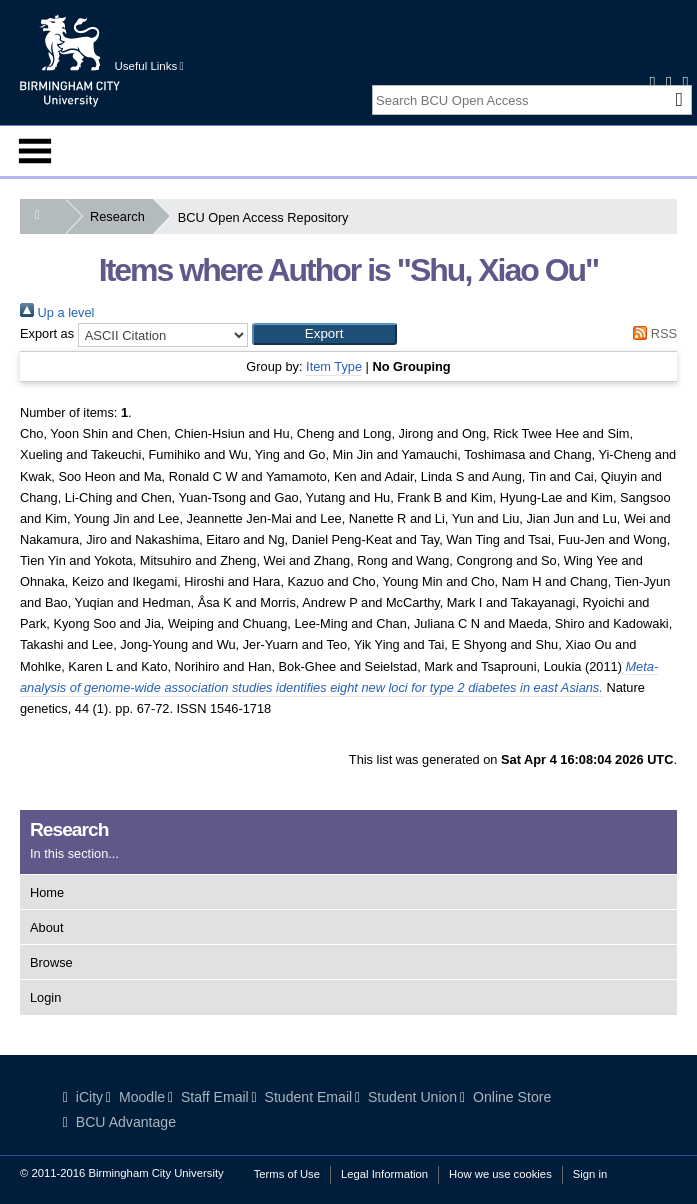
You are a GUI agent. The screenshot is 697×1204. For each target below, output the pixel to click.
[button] (324, 334)
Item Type (334, 366)
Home (47, 892)
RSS (652, 333)
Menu (35, 151)
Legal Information (384, 1174)
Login (45, 997)
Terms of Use (287, 1174)
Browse (51, 962)
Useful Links (149, 66)
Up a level (57, 312)
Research (121, 216)
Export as (47, 333)
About (46, 927)
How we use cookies (500, 1174)
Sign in (590, 1174)
